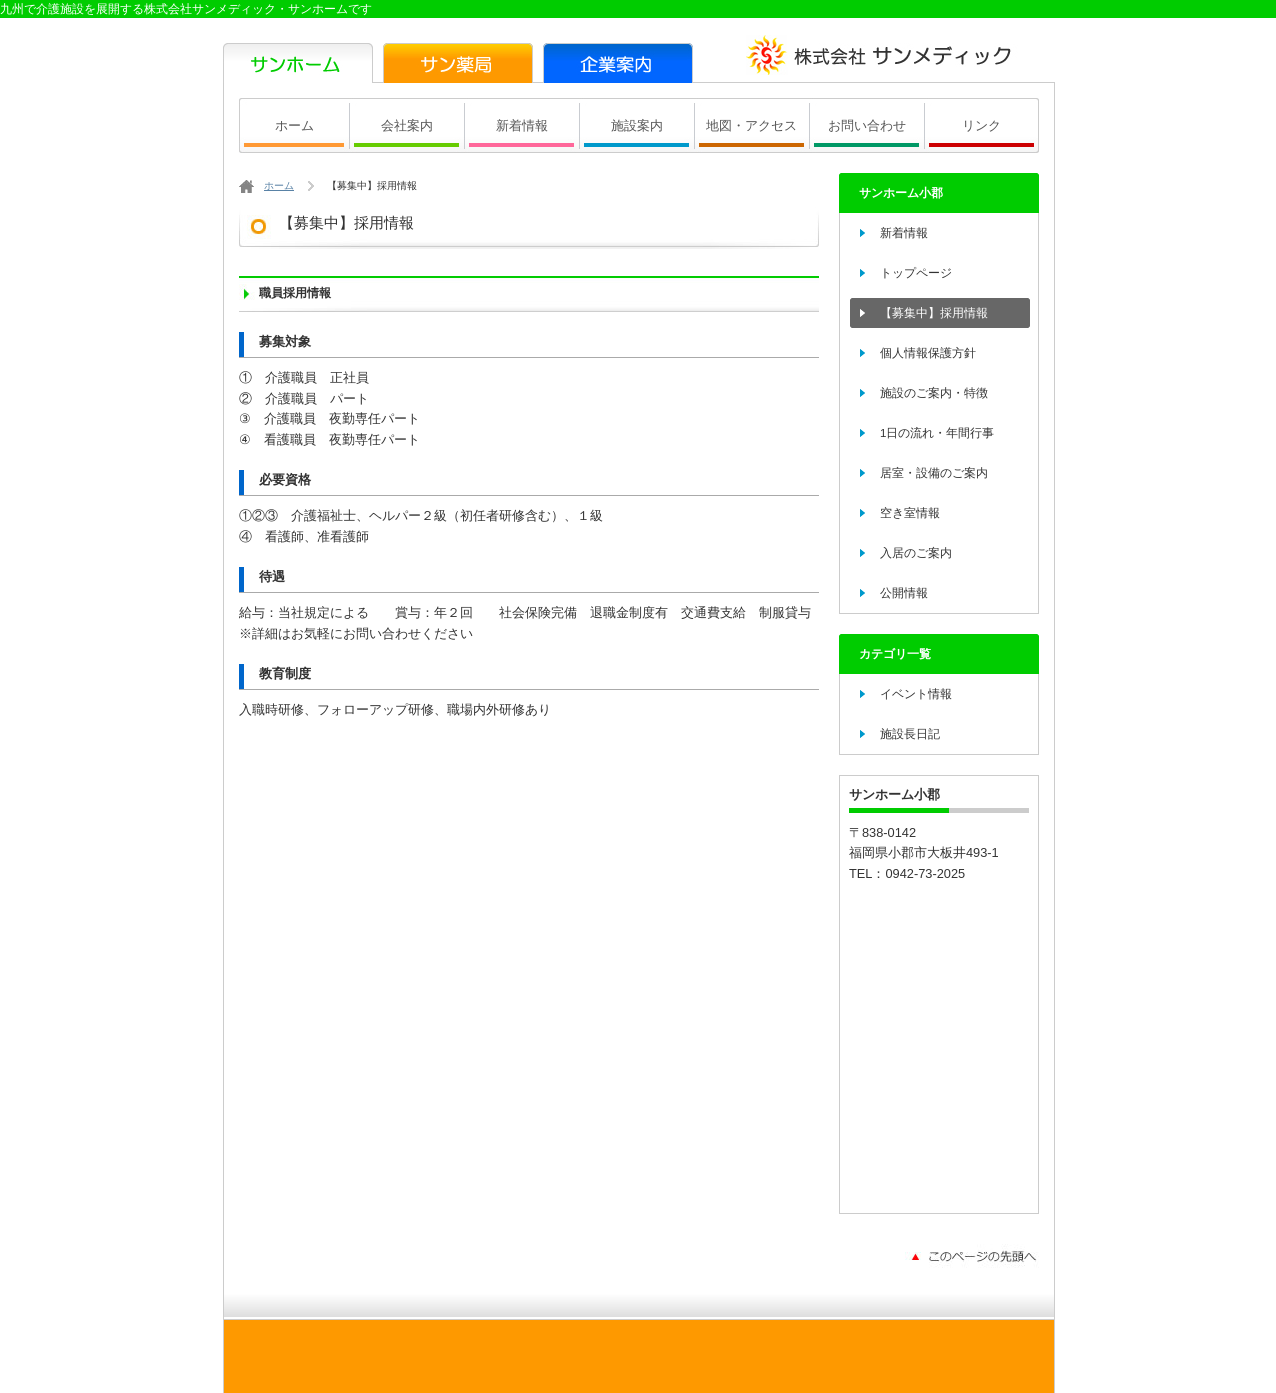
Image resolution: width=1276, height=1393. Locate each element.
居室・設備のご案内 (934, 473)
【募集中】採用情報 (934, 313)
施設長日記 (910, 734)
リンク (981, 125)
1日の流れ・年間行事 (937, 433)
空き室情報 (910, 513)
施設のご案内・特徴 (934, 393)
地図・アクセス (751, 125)
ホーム (294, 125)
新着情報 (522, 125)
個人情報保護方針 (928, 353)
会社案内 (407, 125)
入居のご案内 (916, 553)
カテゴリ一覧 (895, 654)
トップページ (916, 273)
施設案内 (637, 125)
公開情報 (904, 593)
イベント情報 (916, 694)
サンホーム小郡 (901, 193)
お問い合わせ (867, 125)
